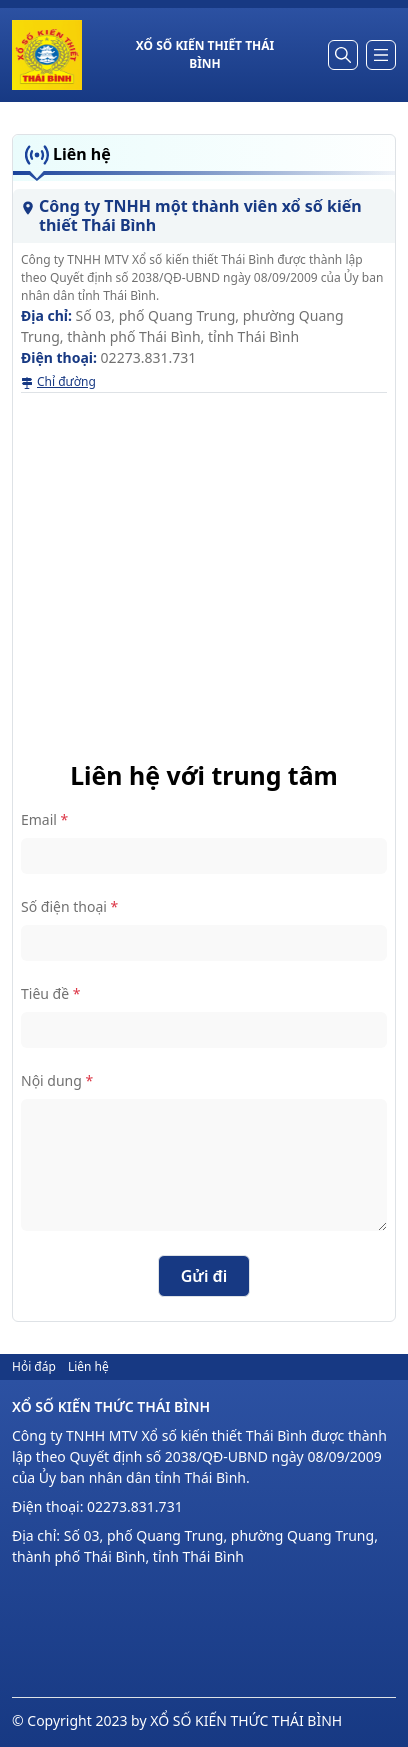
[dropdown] (381, 55)
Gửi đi (204, 1276)
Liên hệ (88, 1366)
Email (44, 819)
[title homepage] (205, 55)
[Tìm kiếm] (343, 55)
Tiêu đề (50, 993)
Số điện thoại (69, 906)
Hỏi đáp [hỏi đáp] (34, 1366)
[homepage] (47, 55)
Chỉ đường (58, 381)
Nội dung (57, 1080)
